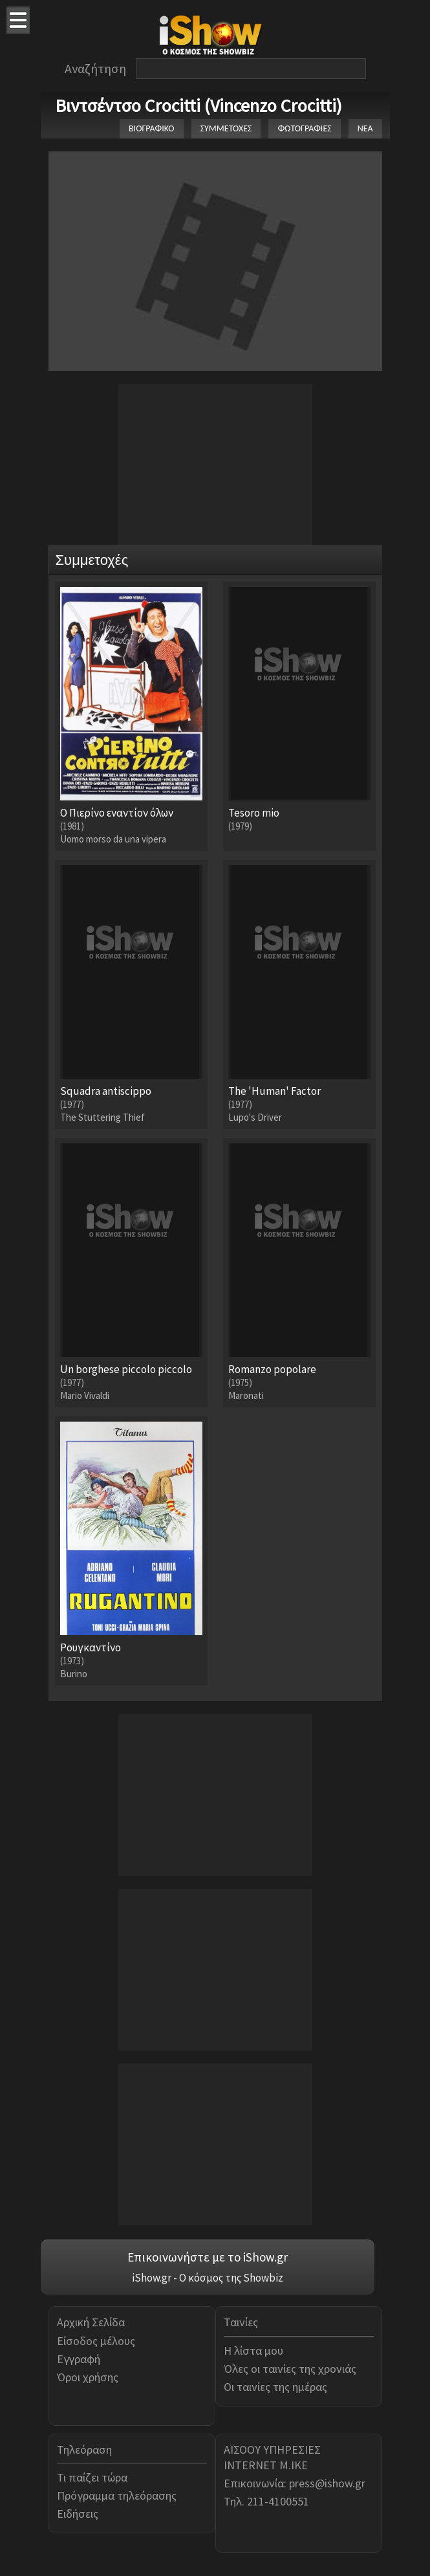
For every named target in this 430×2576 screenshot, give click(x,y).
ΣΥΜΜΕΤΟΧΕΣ (226, 128)
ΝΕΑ (365, 128)
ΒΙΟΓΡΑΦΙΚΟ (152, 128)
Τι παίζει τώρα (92, 2477)
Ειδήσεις (77, 2513)
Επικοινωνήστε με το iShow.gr (207, 2257)
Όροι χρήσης (87, 2377)
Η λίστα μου (253, 2350)
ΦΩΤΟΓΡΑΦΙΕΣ (304, 128)
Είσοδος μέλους (96, 2340)
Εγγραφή (78, 2358)
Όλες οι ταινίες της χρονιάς (290, 2368)
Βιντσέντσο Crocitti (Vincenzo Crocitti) (198, 105)
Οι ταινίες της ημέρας (275, 2386)
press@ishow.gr (327, 2483)
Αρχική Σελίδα (91, 2322)
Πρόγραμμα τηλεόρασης (117, 2495)
